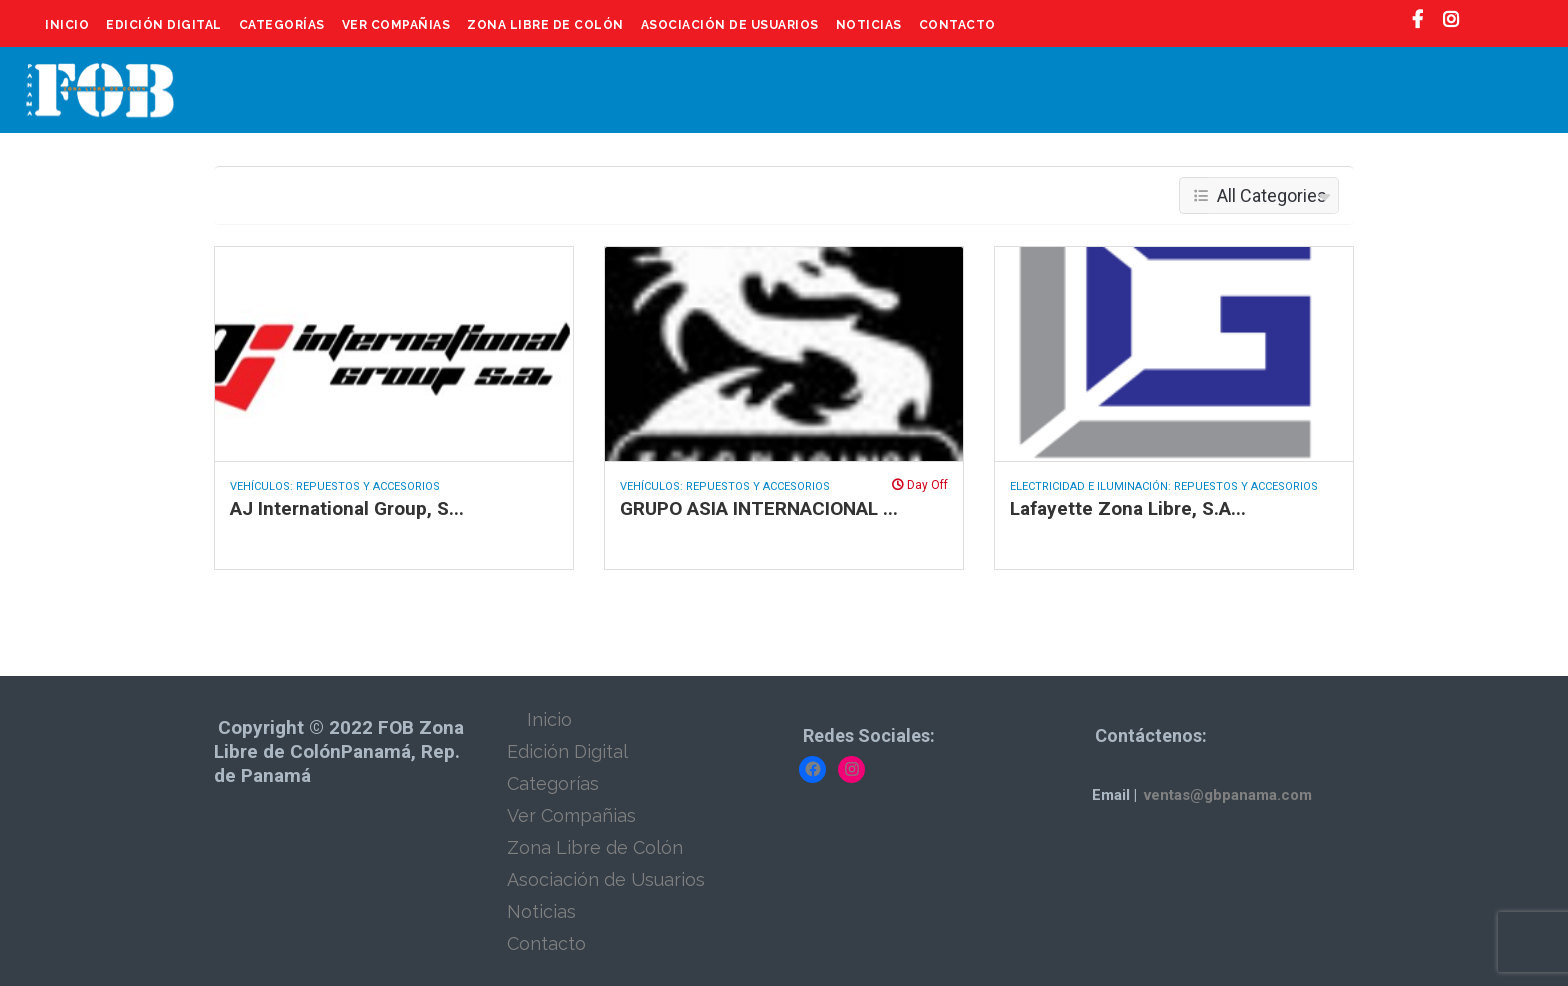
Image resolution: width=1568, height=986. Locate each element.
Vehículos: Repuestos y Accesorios (335, 486)
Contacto (957, 25)
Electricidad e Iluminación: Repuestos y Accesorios (1164, 486)
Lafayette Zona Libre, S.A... (1128, 508)
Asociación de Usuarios (730, 25)
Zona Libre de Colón (545, 25)
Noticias (869, 25)
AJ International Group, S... (347, 508)
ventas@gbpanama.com (1228, 795)
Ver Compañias (396, 25)
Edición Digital (164, 25)
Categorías (282, 25)
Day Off (920, 485)
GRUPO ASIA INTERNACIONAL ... (759, 508)
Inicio (67, 25)
